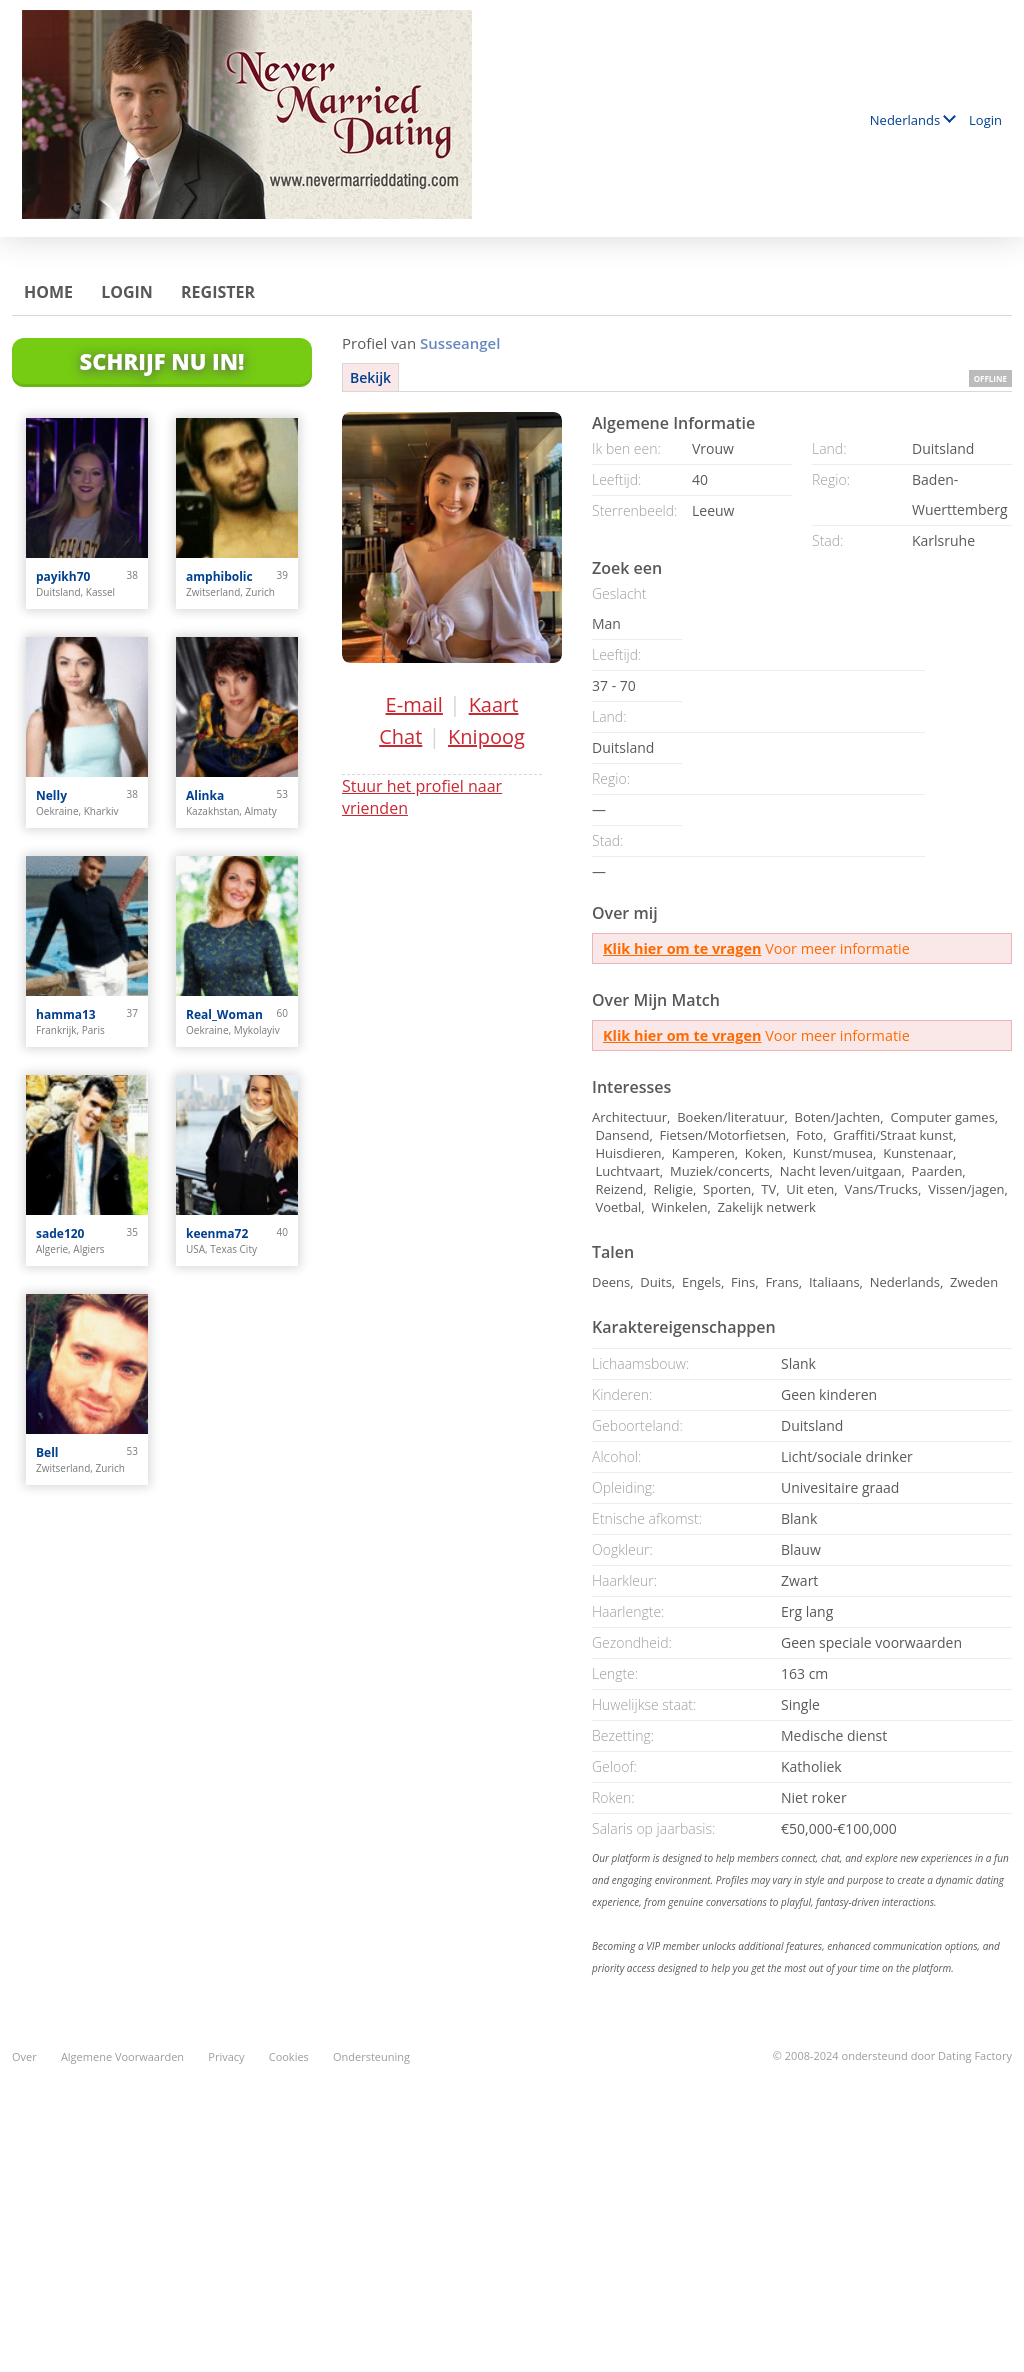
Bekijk (370, 377)
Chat (400, 736)
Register (218, 292)
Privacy (226, 2056)
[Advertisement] (512, 2207)
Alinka (205, 795)
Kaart (494, 704)
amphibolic (219, 576)
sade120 (60, 1233)
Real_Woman (224, 1014)
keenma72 (217, 1233)
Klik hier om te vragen (682, 948)
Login (985, 120)
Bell (47, 1452)
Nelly (51, 795)
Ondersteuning (371, 2056)
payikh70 (63, 576)
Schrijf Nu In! (162, 361)
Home (48, 292)
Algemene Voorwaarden (122, 2056)
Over (24, 2056)
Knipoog (486, 736)
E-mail (414, 704)
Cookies (289, 2056)
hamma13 (66, 1014)
